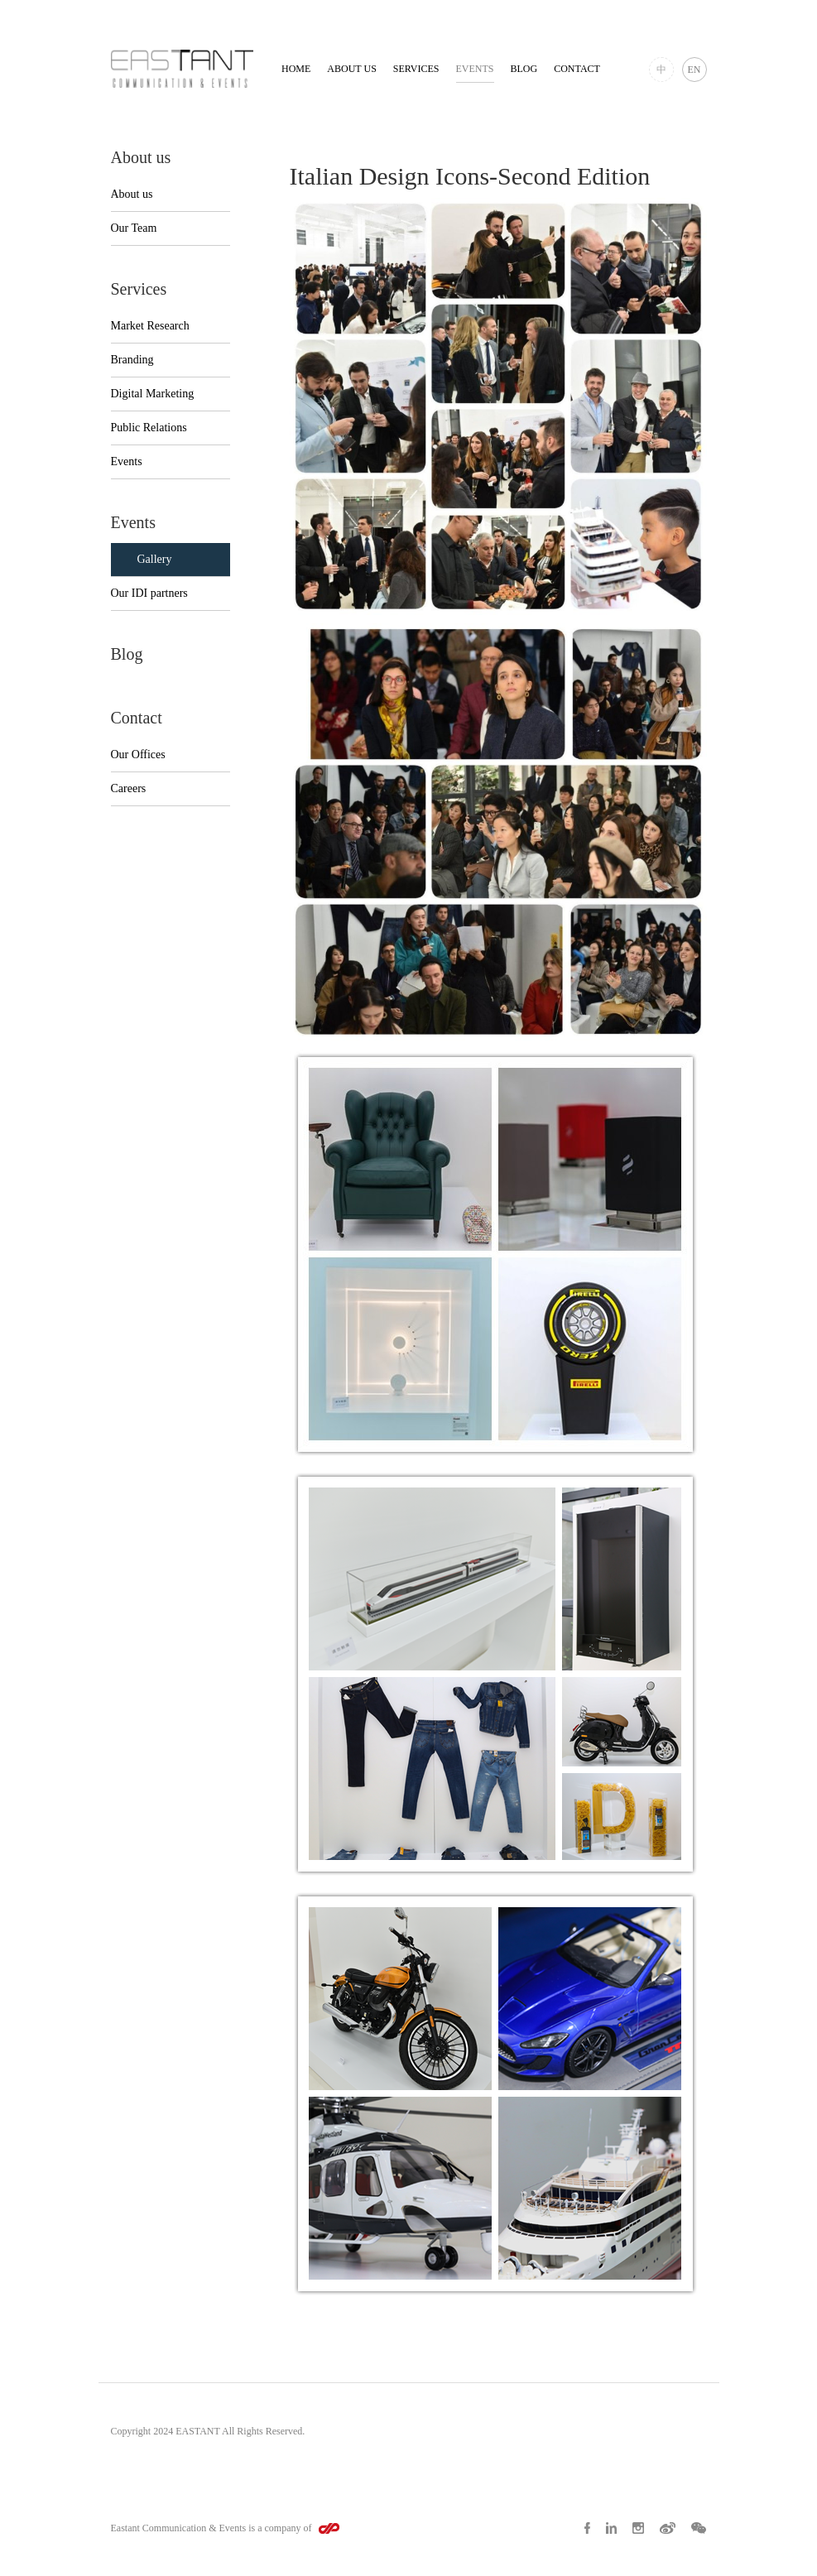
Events (475, 68)
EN (694, 69)
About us (351, 68)
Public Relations (149, 427)
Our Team (134, 228)
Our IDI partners (149, 593)
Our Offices (138, 754)
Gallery (154, 559)
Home (295, 68)
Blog (524, 68)
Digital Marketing (153, 393)
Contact (577, 68)
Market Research (150, 326)
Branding (132, 359)
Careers (129, 788)
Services (416, 68)
